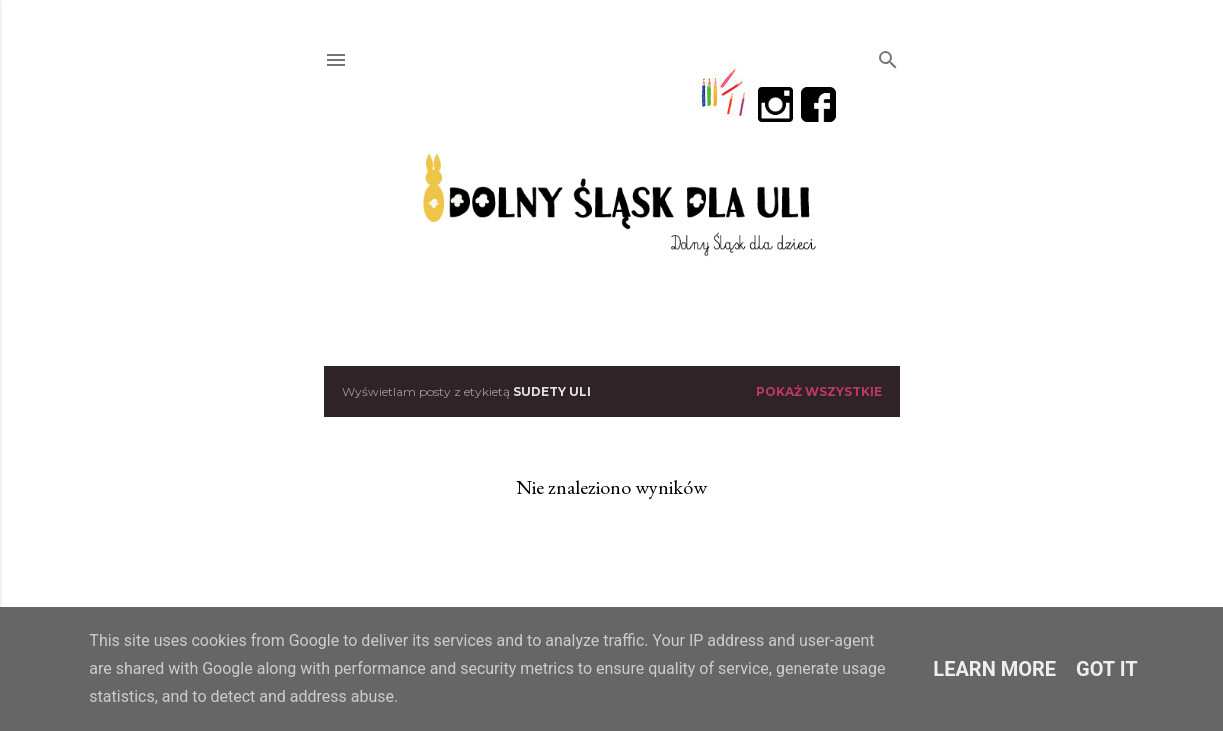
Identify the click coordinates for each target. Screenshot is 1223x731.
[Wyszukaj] (888, 55)
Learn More (994, 669)
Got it (1107, 669)
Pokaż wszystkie (819, 391)
